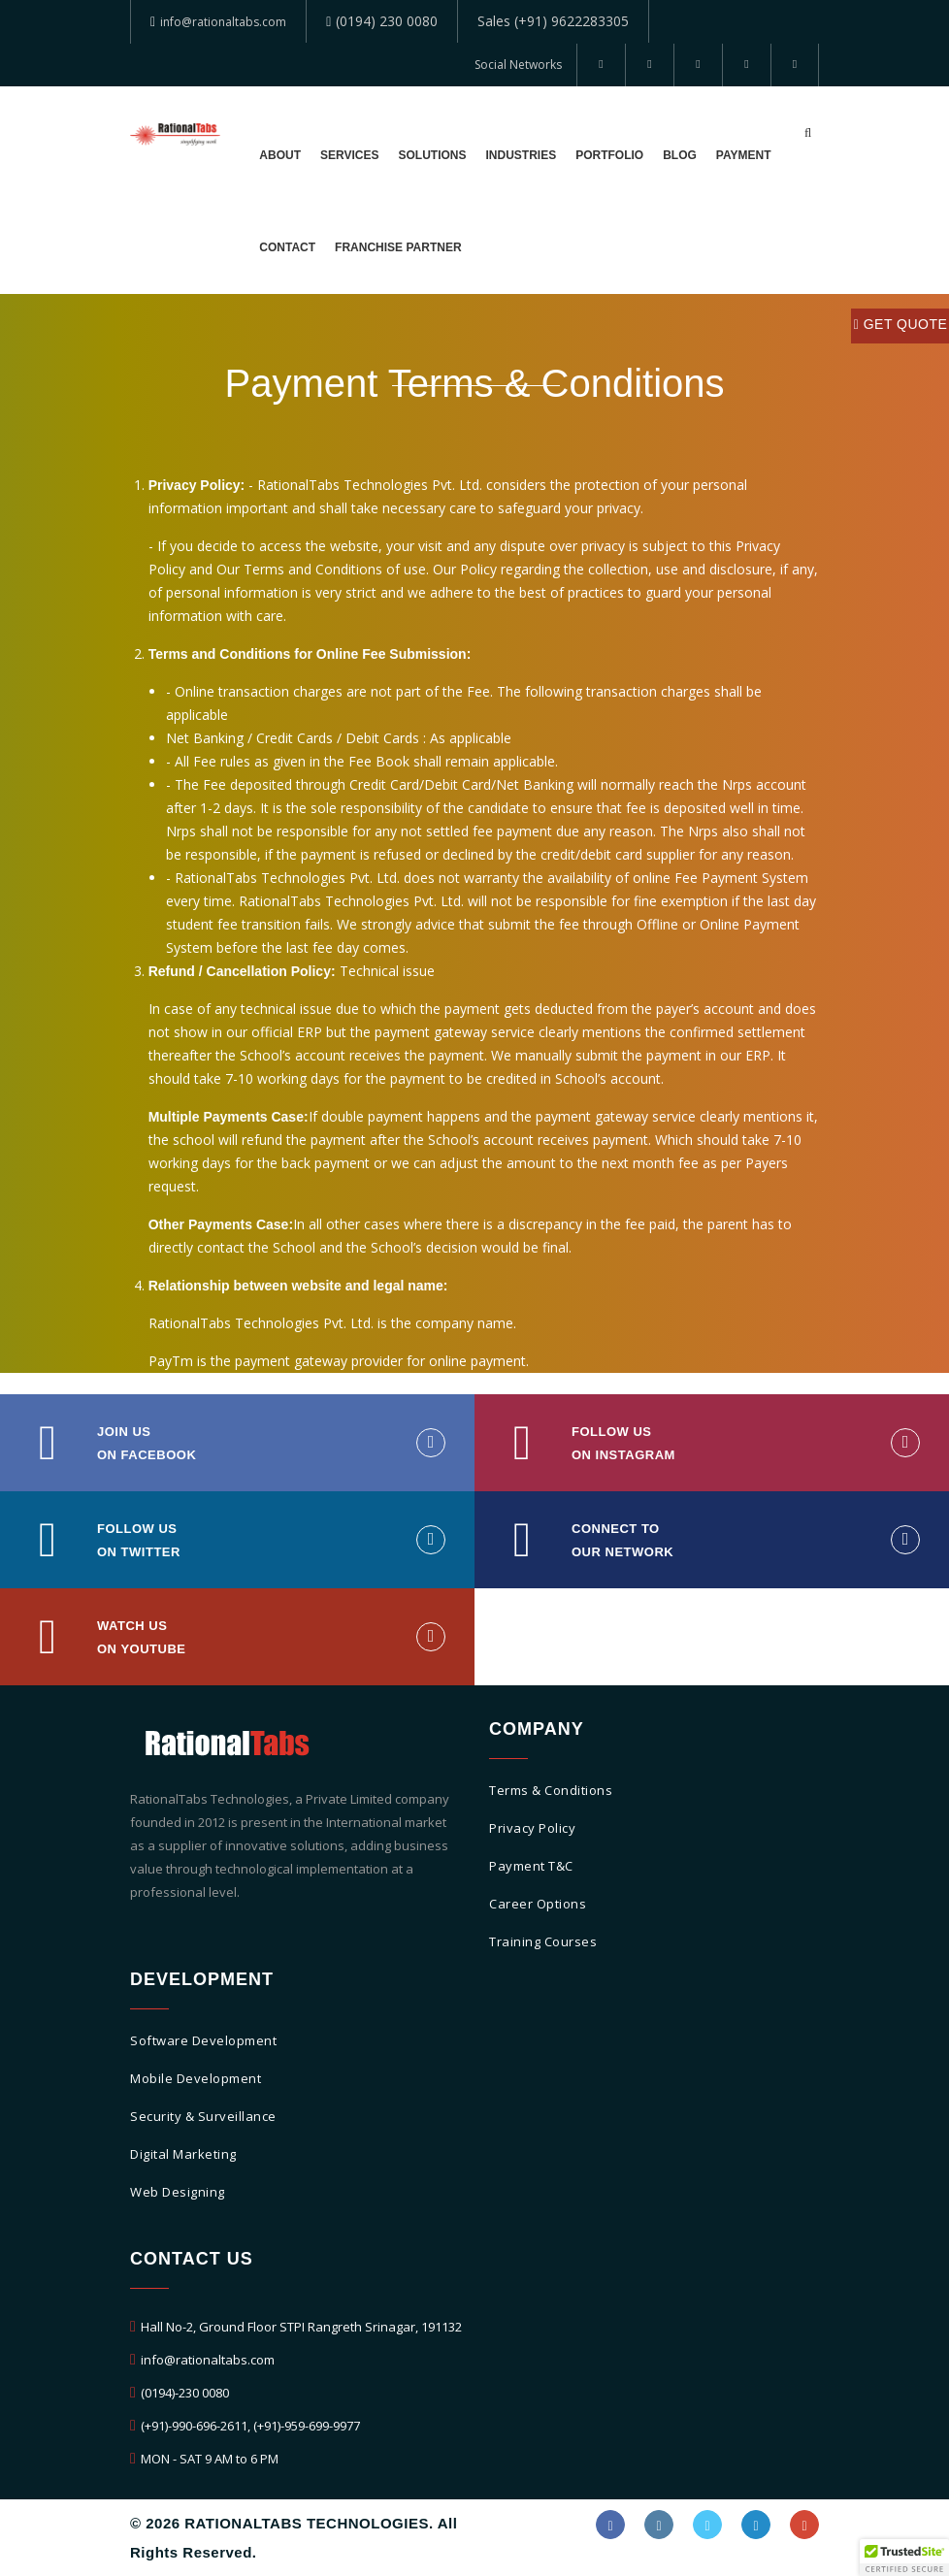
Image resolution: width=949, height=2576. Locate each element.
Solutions (419, 155)
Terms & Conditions (550, 1791)
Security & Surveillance (203, 2117)
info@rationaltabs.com (232, 22)
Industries (504, 155)
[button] (904, 2557)
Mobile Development (195, 2079)
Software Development (203, 2041)
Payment (717, 155)
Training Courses (543, 1942)
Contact (286, 248)
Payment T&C (531, 1866)
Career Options (537, 1904)
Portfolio (588, 155)
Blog (655, 155)
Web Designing (177, 2192)
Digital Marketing (183, 2155)
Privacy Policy (532, 1829)
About (279, 155)
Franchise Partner (390, 248)
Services (342, 155)
